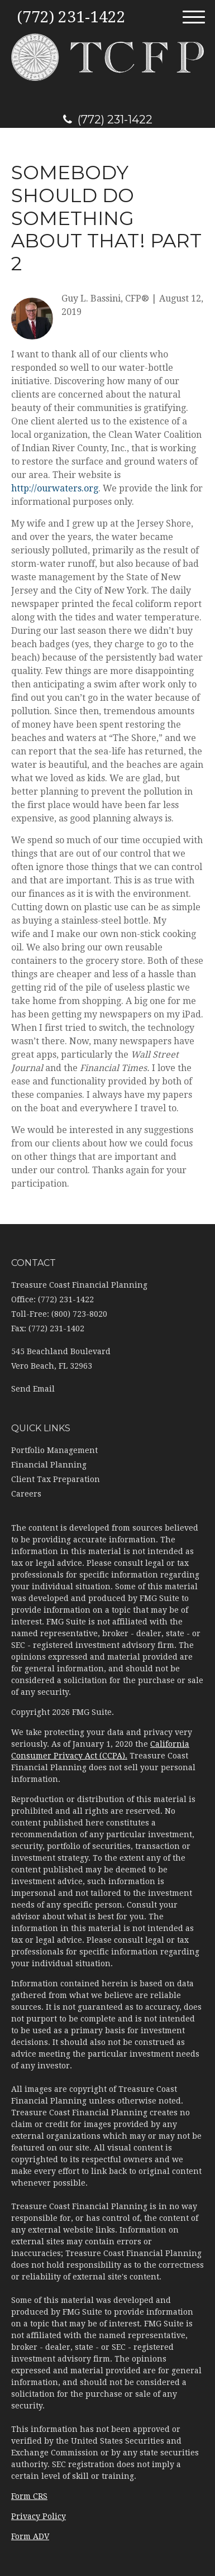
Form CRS (29, 2496)
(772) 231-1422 (107, 119)
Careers (26, 1493)
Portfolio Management (54, 1450)
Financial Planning (49, 1464)
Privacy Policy (38, 2516)
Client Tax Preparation (55, 1479)
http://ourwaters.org (54, 488)
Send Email (33, 1388)
